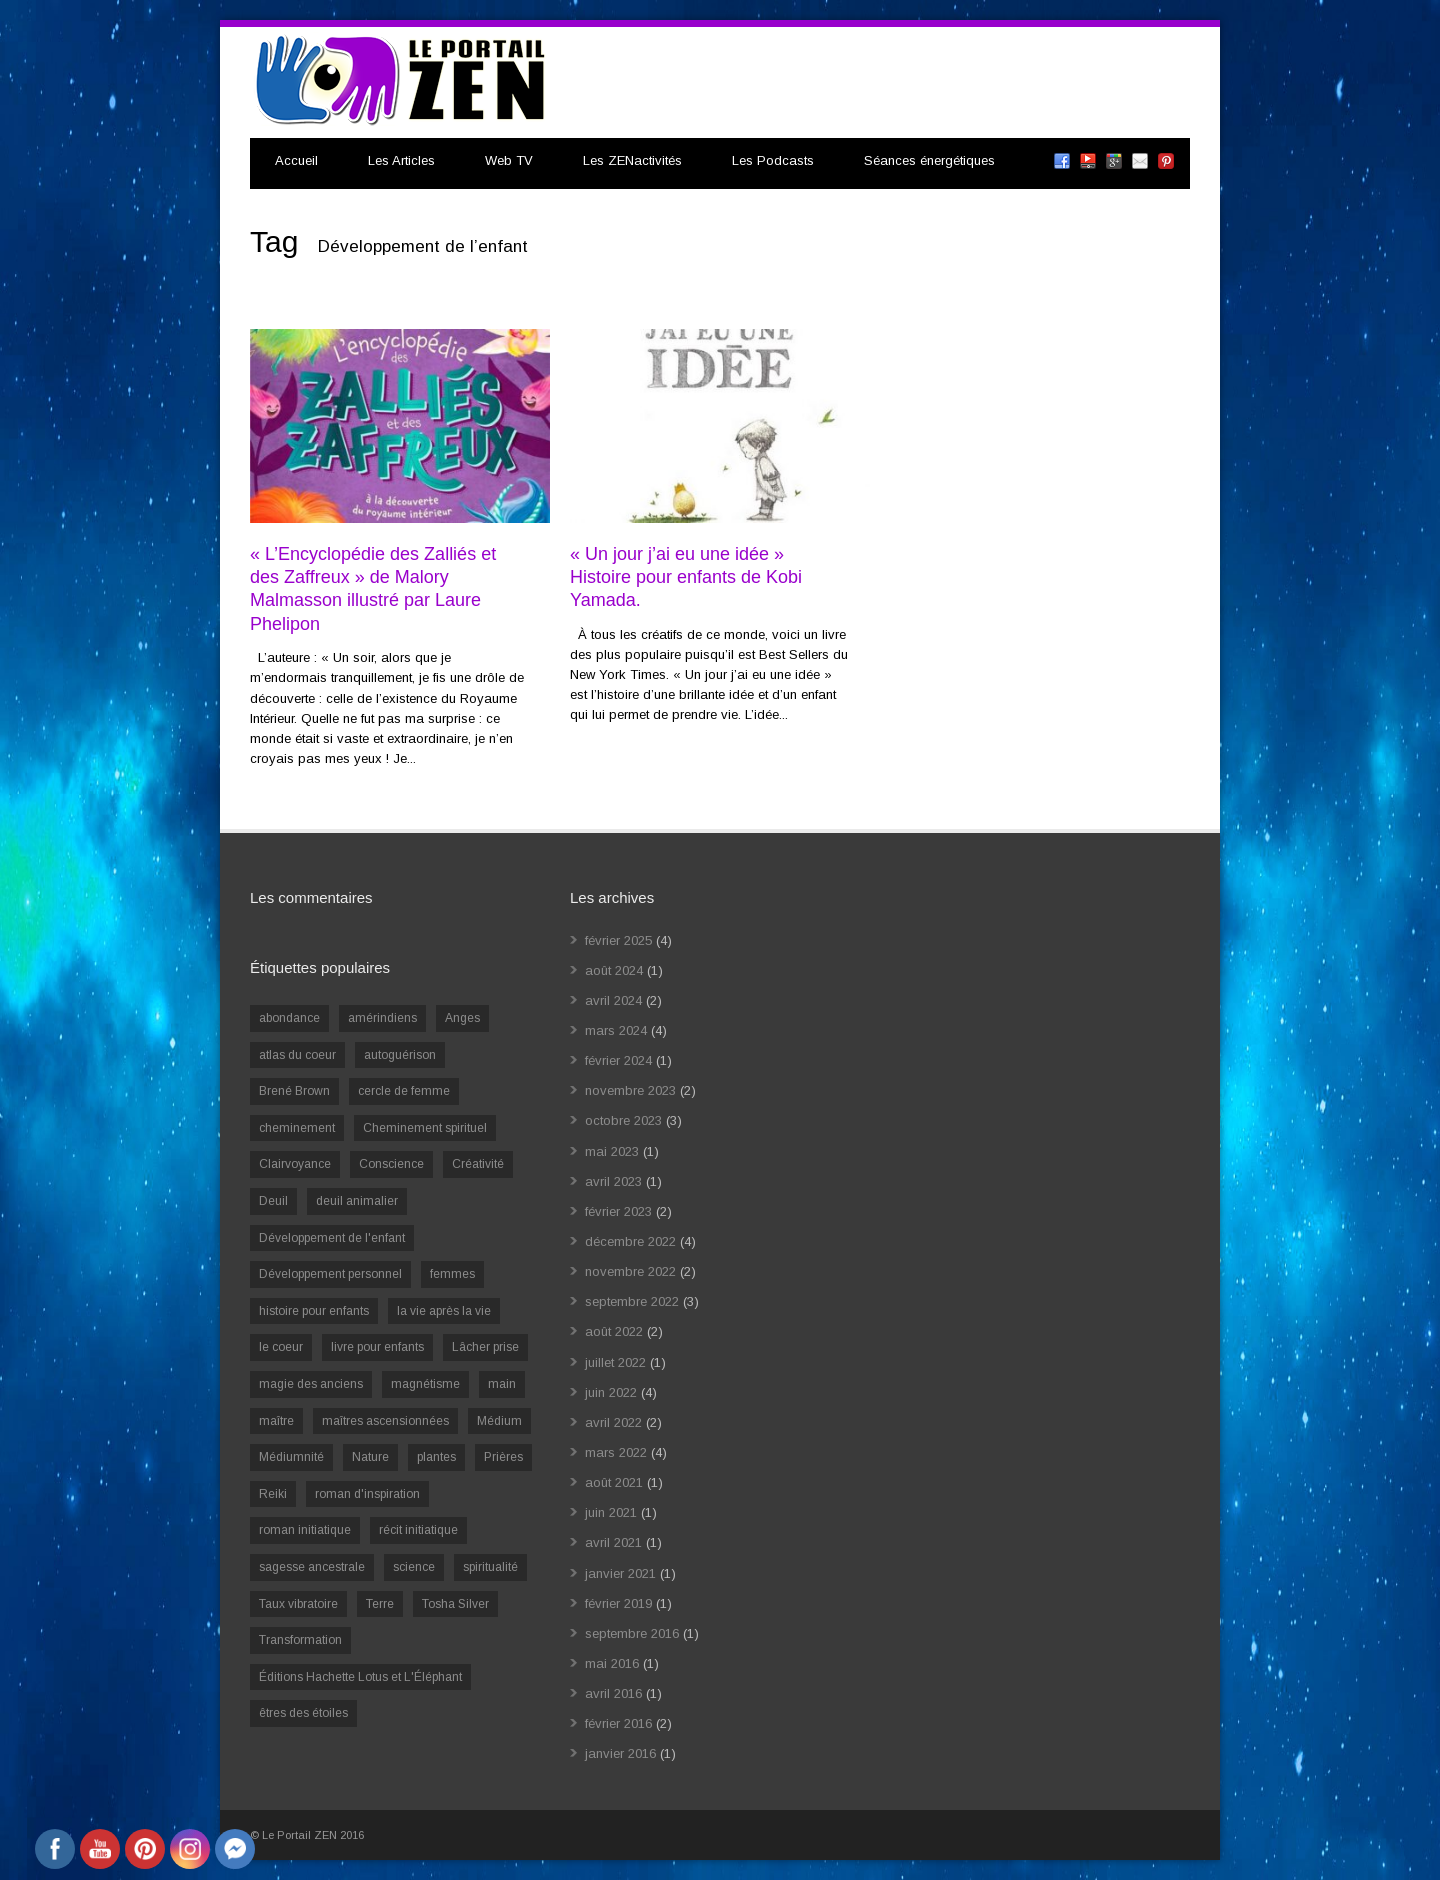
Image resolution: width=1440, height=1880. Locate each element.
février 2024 (618, 1060)
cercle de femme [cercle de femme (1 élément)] (404, 1091)
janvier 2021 (620, 1573)
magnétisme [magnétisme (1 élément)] (425, 1384)
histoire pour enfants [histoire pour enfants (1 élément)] (314, 1311)
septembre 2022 (632, 1301)
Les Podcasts (773, 160)
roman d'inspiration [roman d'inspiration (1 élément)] (367, 1494)
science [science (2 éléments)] (414, 1567)
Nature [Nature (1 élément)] (370, 1457)
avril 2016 (613, 1693)
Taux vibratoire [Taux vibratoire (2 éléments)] (298, 1604)
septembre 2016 (632, 1633)
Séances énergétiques (929, 160)
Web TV (509, 160)
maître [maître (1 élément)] (276, 1421)
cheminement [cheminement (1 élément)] (297, 1128)
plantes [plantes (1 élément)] (436, 1457)
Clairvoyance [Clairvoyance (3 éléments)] (295, 1164)
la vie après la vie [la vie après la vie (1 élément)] (444, 1311)
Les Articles (401, 160)
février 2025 (618, 940)
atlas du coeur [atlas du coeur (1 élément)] (297, 1055)
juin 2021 (611, 1512)
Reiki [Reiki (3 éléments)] (273, 1494)
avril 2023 (613, 1181)
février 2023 (618, 1211)
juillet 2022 (615, 1362)
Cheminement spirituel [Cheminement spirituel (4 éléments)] (425, 1128)
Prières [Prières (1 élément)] (503, 1457)
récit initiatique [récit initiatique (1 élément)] (418, 1530)
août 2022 (614, 1331)
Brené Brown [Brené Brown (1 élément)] (294, 1091)
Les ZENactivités (632, 160)
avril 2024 (613, 1000)
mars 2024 (616, 1030)
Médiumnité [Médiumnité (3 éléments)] (291, 1457)
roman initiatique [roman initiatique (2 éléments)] (305, 1530)
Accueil (296, 160)
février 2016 (618, 1723)
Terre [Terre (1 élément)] (380, 1604)
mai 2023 (612, 1151)
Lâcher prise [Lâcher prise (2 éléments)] (485, 1347)
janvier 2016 (620, 1753)
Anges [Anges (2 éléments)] (462, 1018)
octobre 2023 (623, 1120)
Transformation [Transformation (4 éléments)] (300, 1640)
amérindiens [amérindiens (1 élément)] (382, 1018)
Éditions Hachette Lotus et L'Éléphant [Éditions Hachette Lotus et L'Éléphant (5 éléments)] (360, 1677)
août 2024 (614, 970)
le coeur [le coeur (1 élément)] (281, 1347)
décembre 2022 (630, 1241)
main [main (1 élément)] (502, 1384)
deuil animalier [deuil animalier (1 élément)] (357, 1201)
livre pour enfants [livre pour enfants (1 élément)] (377, 1347)
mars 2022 (616, 1452)
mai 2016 (612, 1663)
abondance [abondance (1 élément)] (289, 1018)
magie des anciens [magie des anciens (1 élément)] (311, 1384)
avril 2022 (613, 1422)
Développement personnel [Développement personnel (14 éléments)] (330, 1274)
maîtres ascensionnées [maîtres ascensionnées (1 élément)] (385, 1421)
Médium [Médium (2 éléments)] (499, 1421)
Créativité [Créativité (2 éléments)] (478, 1164)
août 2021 (614, 1482)
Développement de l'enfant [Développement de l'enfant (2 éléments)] (332, 1238)
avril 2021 (613, 1542)
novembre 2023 (630, 1090)
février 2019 (618, 1603)
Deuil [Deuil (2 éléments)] (273, 1201)
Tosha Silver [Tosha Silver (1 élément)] (455, 1604)
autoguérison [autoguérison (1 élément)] (400, 1055)
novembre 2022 (630, 1271)
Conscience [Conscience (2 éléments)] (391, 1164)
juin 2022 (611, 1392)
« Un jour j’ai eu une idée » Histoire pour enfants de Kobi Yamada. (686, 577)
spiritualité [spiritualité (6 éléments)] (490, 1567)
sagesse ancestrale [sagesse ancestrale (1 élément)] (312, 1567)
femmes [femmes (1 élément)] (452, 1274)
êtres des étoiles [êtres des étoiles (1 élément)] (303, 1713)
